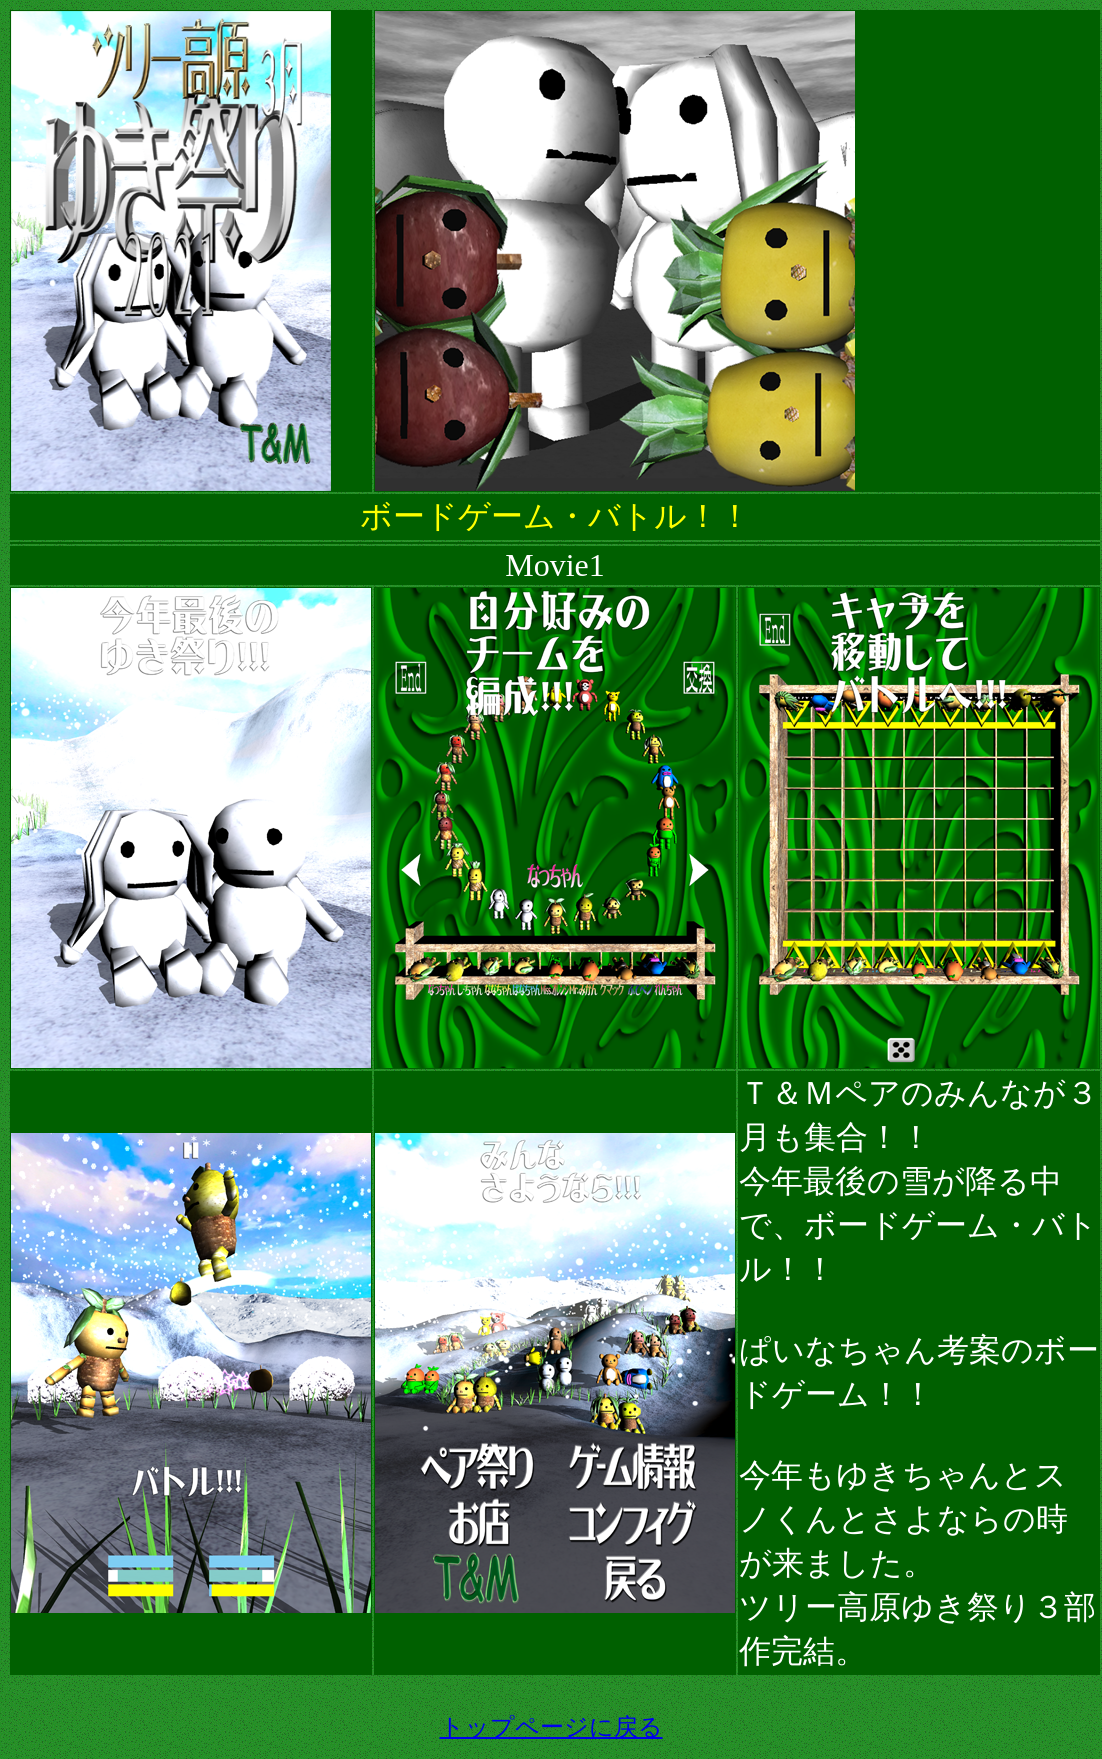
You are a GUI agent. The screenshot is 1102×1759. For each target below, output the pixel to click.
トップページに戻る (551, 1727)
